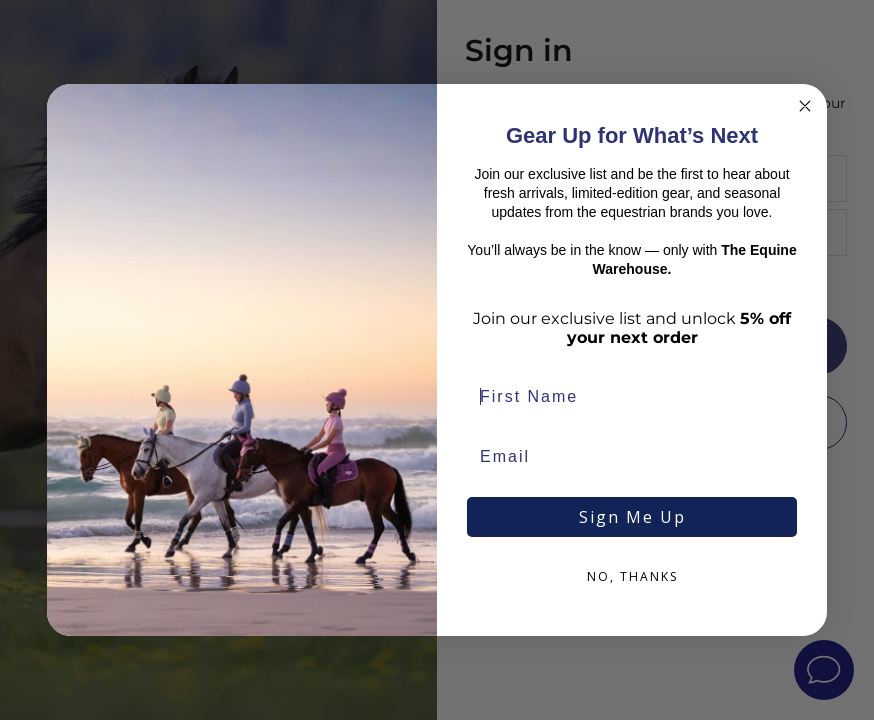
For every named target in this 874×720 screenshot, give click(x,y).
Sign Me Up (632, 517)
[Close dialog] (805, 106)
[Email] (632, 457)
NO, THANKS (632, 576)
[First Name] (632, 397)
